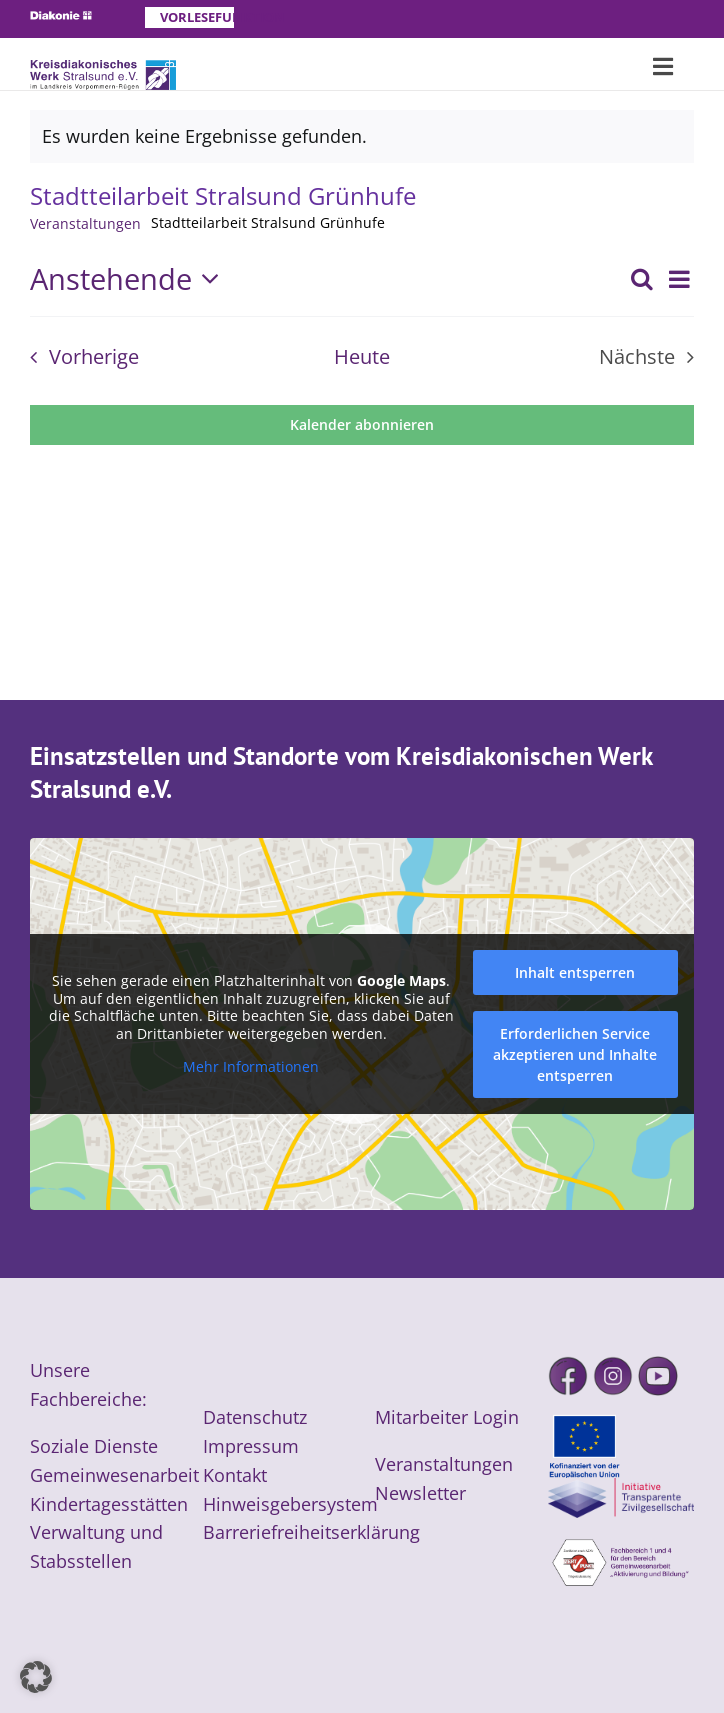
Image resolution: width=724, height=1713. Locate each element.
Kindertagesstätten (109, 1504)
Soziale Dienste (94, 1446)
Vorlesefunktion (197, 17)
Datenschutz (255, 1417)
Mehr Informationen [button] (251, 1068)
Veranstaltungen (85, 223)
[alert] (362, 136)
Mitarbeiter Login (447, 1417)
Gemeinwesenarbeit (114, 1475)
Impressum (251, 1446)
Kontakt (235, 1475)
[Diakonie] (61, 20)
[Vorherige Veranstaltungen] (78, 357)
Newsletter (420, 1493)
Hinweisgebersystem (290, 1504)
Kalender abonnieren (362, 425)
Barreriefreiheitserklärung (311, 1532)
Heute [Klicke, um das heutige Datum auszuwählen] (362, 356)
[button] (36, 1677)
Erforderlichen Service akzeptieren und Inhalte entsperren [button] (575, 1054)
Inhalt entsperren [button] (575, 972)
